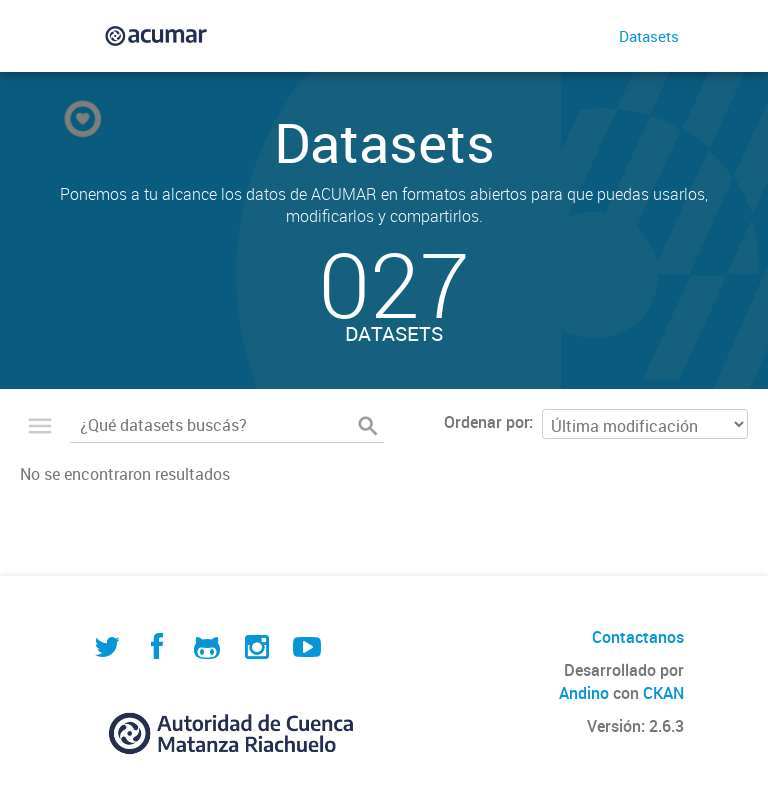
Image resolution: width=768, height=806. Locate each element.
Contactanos (638, 637)
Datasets (649, 36)
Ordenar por (486, 422)
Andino (584, 693)
